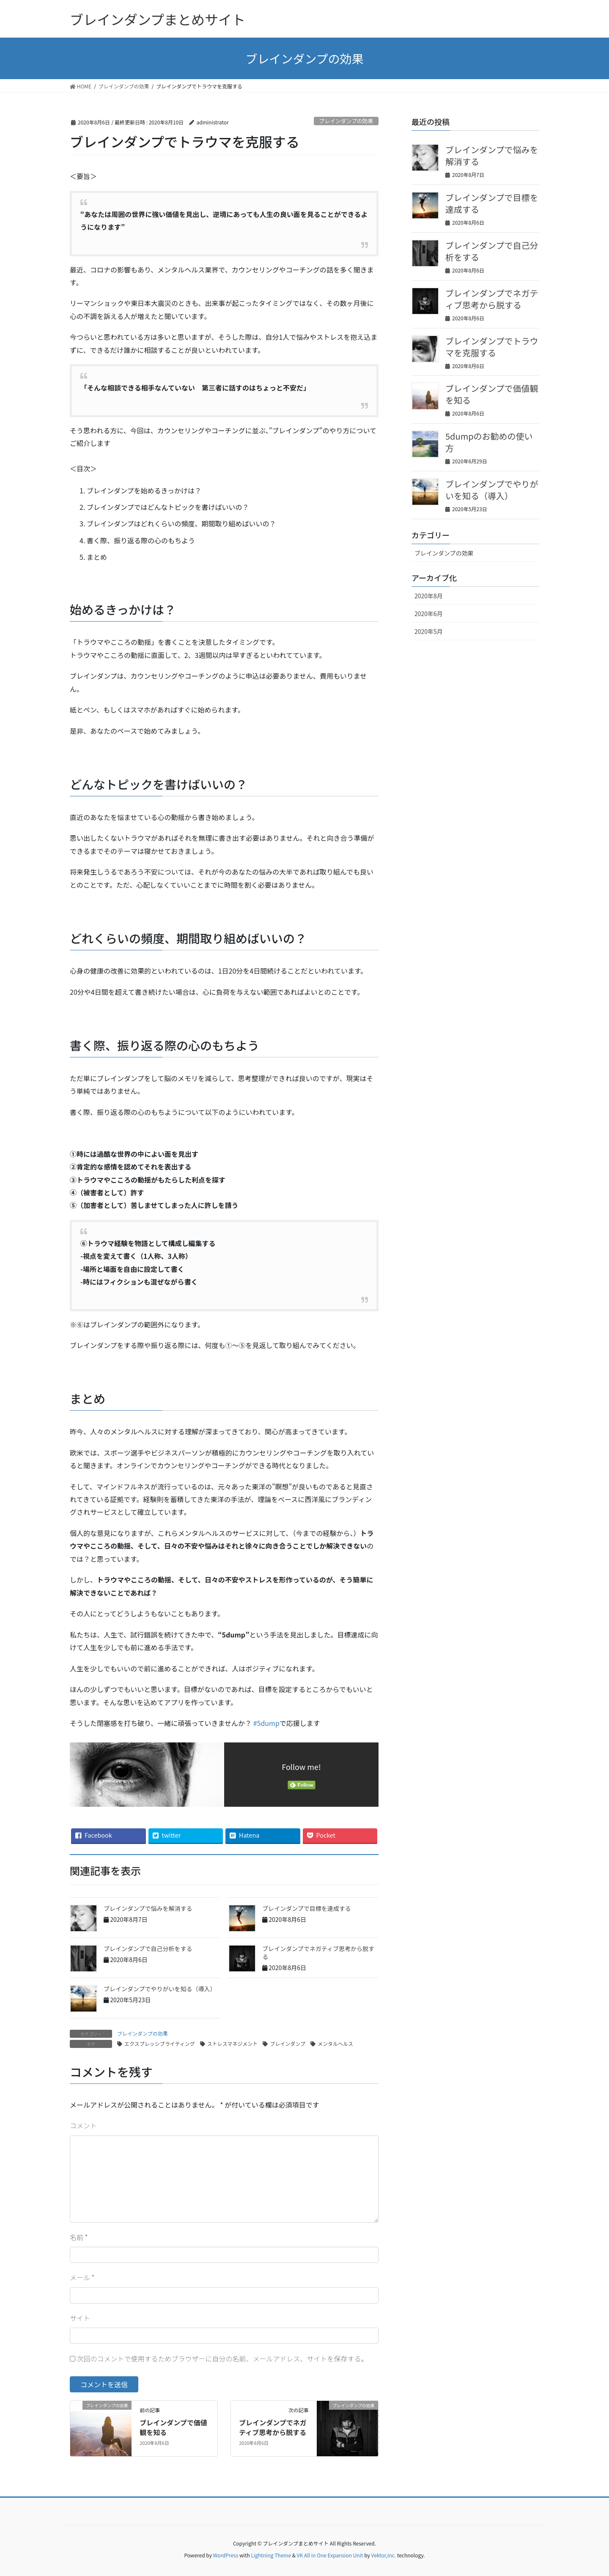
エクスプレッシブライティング (159, 2043)
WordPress (226, 2555)
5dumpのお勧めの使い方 (489, 442)
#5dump (266, 1723)
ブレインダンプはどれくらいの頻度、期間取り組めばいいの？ (181, 523)
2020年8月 (428, 596)
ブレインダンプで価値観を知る (173, 2427)
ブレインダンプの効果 (346, 121)
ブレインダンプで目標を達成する (306, 1908)
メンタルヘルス (335, 2043)
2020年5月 (428, 631)
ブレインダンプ (287, 2043)
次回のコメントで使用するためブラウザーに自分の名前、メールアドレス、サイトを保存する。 (222, 2358)
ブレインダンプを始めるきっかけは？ (144, 490)
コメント (83, 2125)
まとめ (97, 557)
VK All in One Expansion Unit (330, 2555)
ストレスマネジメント (232, 2043)
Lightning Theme (271, 2555)
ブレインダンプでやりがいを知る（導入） (160, 1988)
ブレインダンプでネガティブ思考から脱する (318, 1952)
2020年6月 (428, 613)
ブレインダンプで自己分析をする (148, 1948)
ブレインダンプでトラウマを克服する (491, 347)
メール (82, 2277)
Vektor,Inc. (383, 2555)
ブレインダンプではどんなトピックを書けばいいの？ (168, 507)
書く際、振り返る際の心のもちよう (141, 540)
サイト (80, 2318)
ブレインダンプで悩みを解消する (148, 1908)
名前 (79, 2237)
